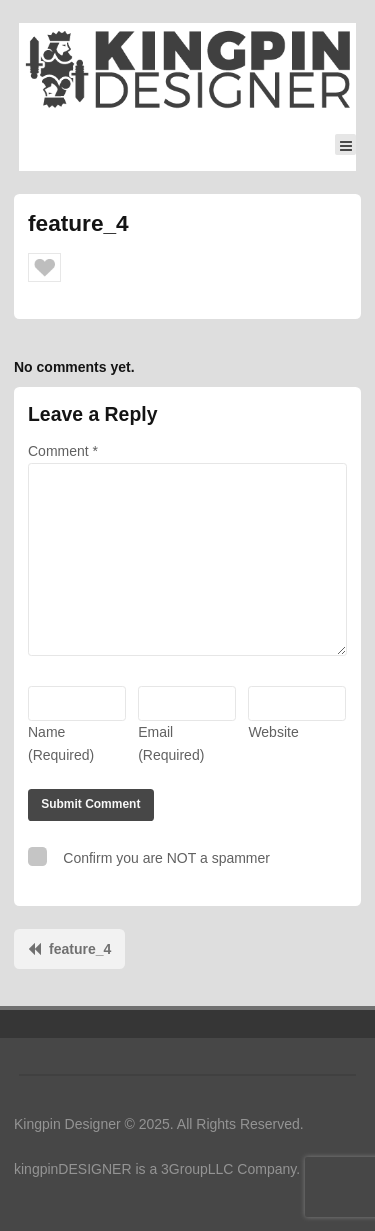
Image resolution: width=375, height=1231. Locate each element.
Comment (63, 451)
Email (171, 743)
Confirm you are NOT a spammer (149, 856)
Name (61, 743)
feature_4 (80, 949)
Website (273, 732)
